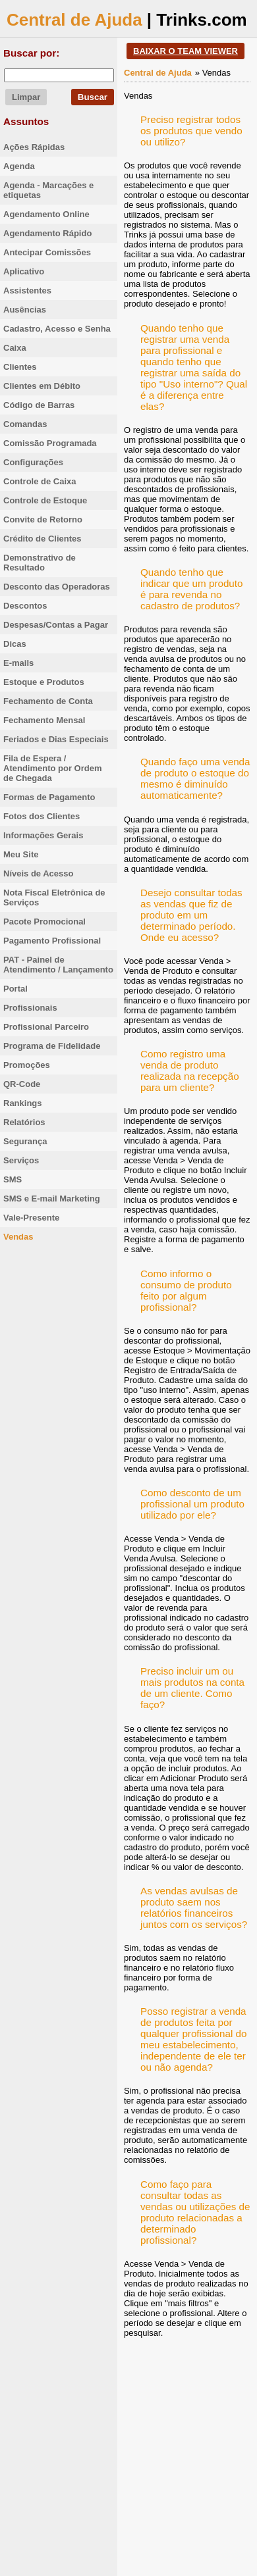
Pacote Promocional (44, 921)
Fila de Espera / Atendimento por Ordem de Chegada (52, 768)
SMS (12, 1179)
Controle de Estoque (45, 500)
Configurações (33, 462)
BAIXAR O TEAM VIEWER (185, 51)
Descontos (25, 606)
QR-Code (21, 1084)
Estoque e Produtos (43, 682)
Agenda (19, 166)
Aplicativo (23, 271)
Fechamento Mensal (44, 720)
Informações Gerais (43, 835)
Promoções (26, 1065)
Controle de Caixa (39, 481)
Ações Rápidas (34, 147)
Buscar (92, 97)
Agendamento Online (46, 214)
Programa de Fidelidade (51, 1046)
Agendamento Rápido (47, 233)
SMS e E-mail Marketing (51, 1198)
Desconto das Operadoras (56, 587)
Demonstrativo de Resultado (39, 562)
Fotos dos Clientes (41, 816)
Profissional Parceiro (46, 1027)
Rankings (22, 1103)
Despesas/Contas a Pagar (55, 625)
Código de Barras (38, 405)
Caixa (14, 348)
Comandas (25, 424)
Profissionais (30, 1008)
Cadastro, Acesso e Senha (57, 329)
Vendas (18, 1237)
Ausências (24, 310)
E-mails (18, 663)
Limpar (26, 97)
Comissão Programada (50, 443)
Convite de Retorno (42, 519)
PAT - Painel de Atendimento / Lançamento (58, 964)
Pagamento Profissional (52, 941)
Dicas (14, 644)
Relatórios (24, 1122)
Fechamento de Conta (48, 701)
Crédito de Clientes (42, 538)
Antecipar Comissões (47, 252)
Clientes (20, 367)
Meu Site (20, 854)
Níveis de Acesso (38, 873)
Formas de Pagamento (49, 797)
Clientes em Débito (41, 386)
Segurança (25, 1141)
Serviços (21, 1160)
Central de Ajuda (74, 20)
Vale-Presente (31, 1218)
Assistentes (27, 290)
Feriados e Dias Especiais (56, 739)
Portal (15, 989)
